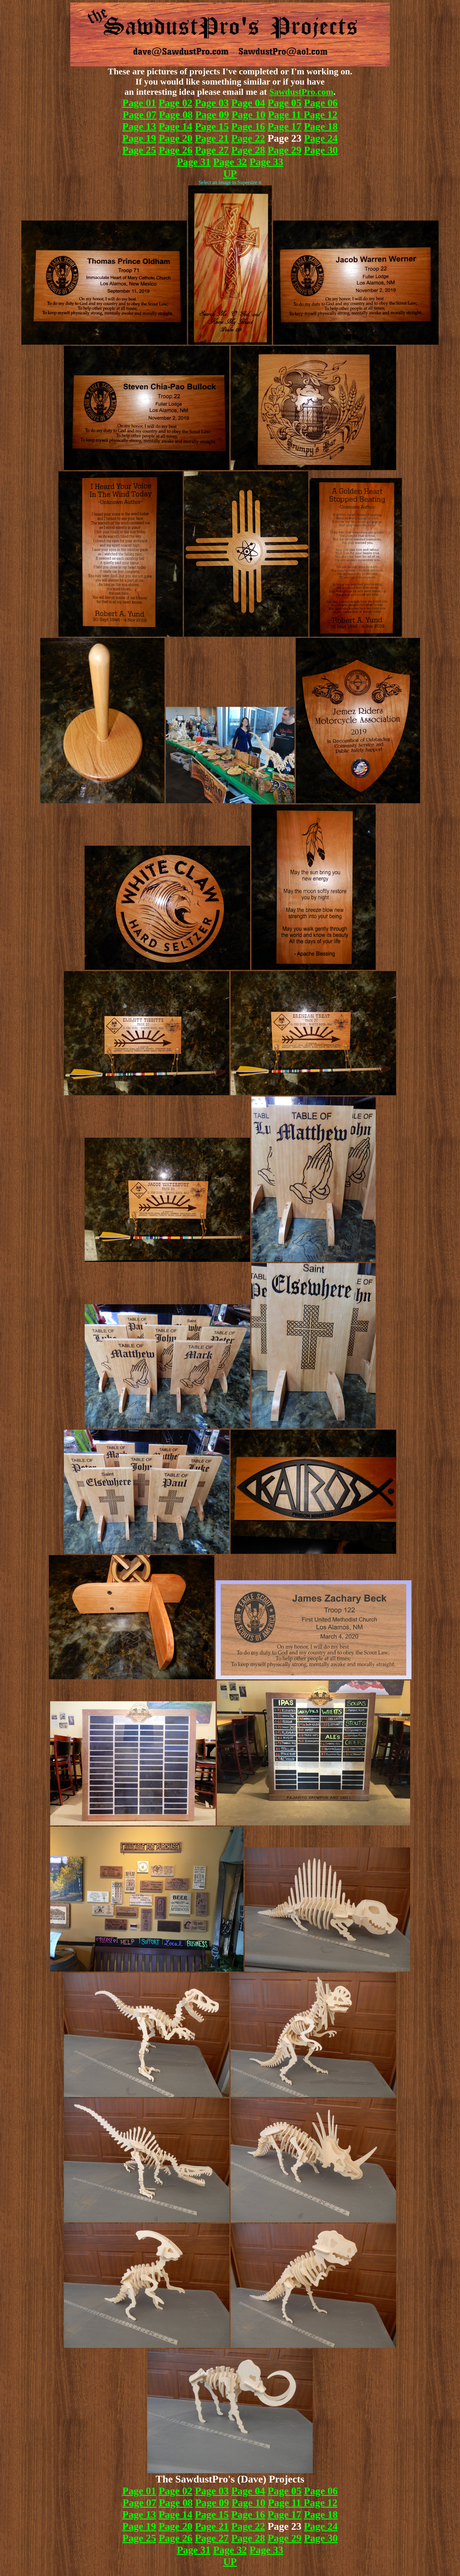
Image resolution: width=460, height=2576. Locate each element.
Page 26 (176, 150)
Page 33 (266, 162)
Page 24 (321, 138)
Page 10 (248, 114)
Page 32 (230, 162)
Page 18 (321, 126)
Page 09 (212, 114)
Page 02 (176, 103)
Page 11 (286, 114)
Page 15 (212, 126)
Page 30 (321, 150)
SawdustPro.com (301, 92)
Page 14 (176, 126)
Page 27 (212, 150)
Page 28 (248, 150)
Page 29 (285, 150)
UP (230, 173)
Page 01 (139, 103)
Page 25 (139, 150)
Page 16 (248, 126)
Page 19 (139, 138)
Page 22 (248, 138)
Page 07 (140, 114)
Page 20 (176, 138)
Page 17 (285, 126)
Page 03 (212, 103)
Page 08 (176, 114)
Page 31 (194, 162)
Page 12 (321, 114)
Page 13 (139, 126)
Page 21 (212, 138)
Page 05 (285, 103)
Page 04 (248, 103)
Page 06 (321, 103)
